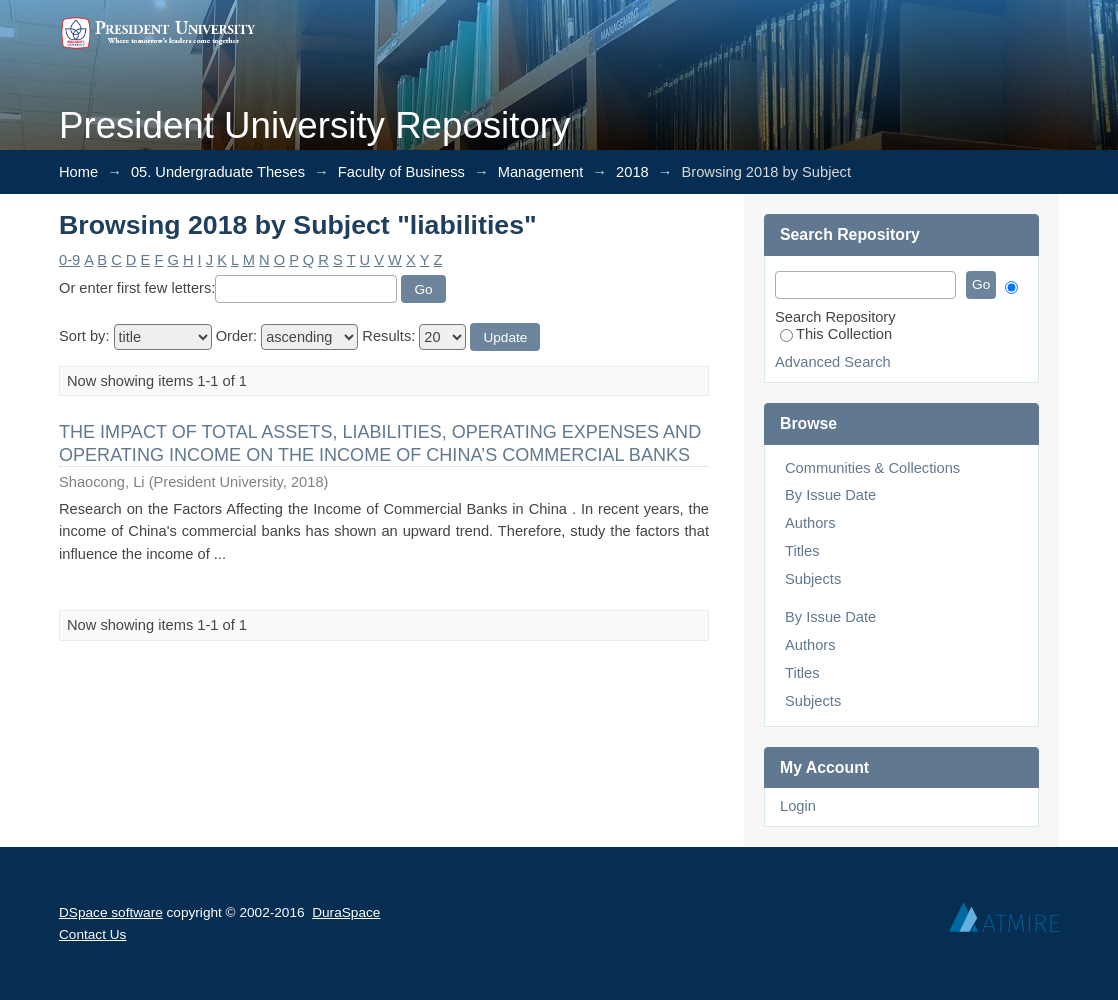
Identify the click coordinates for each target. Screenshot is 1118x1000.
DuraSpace (346, 912)
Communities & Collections (872, 468)
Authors (810, 523)
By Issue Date (830, 495)
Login (798, 806)
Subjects (813, 579)
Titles (802, 551)
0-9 (69, 260)
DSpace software (111, 912)
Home (78, 172)
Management (541, 172)
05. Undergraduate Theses (218, 172)
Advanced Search (833, 362)
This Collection (836, 334)
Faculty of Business (401, 172)
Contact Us (92, 934)
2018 (632, 172)
